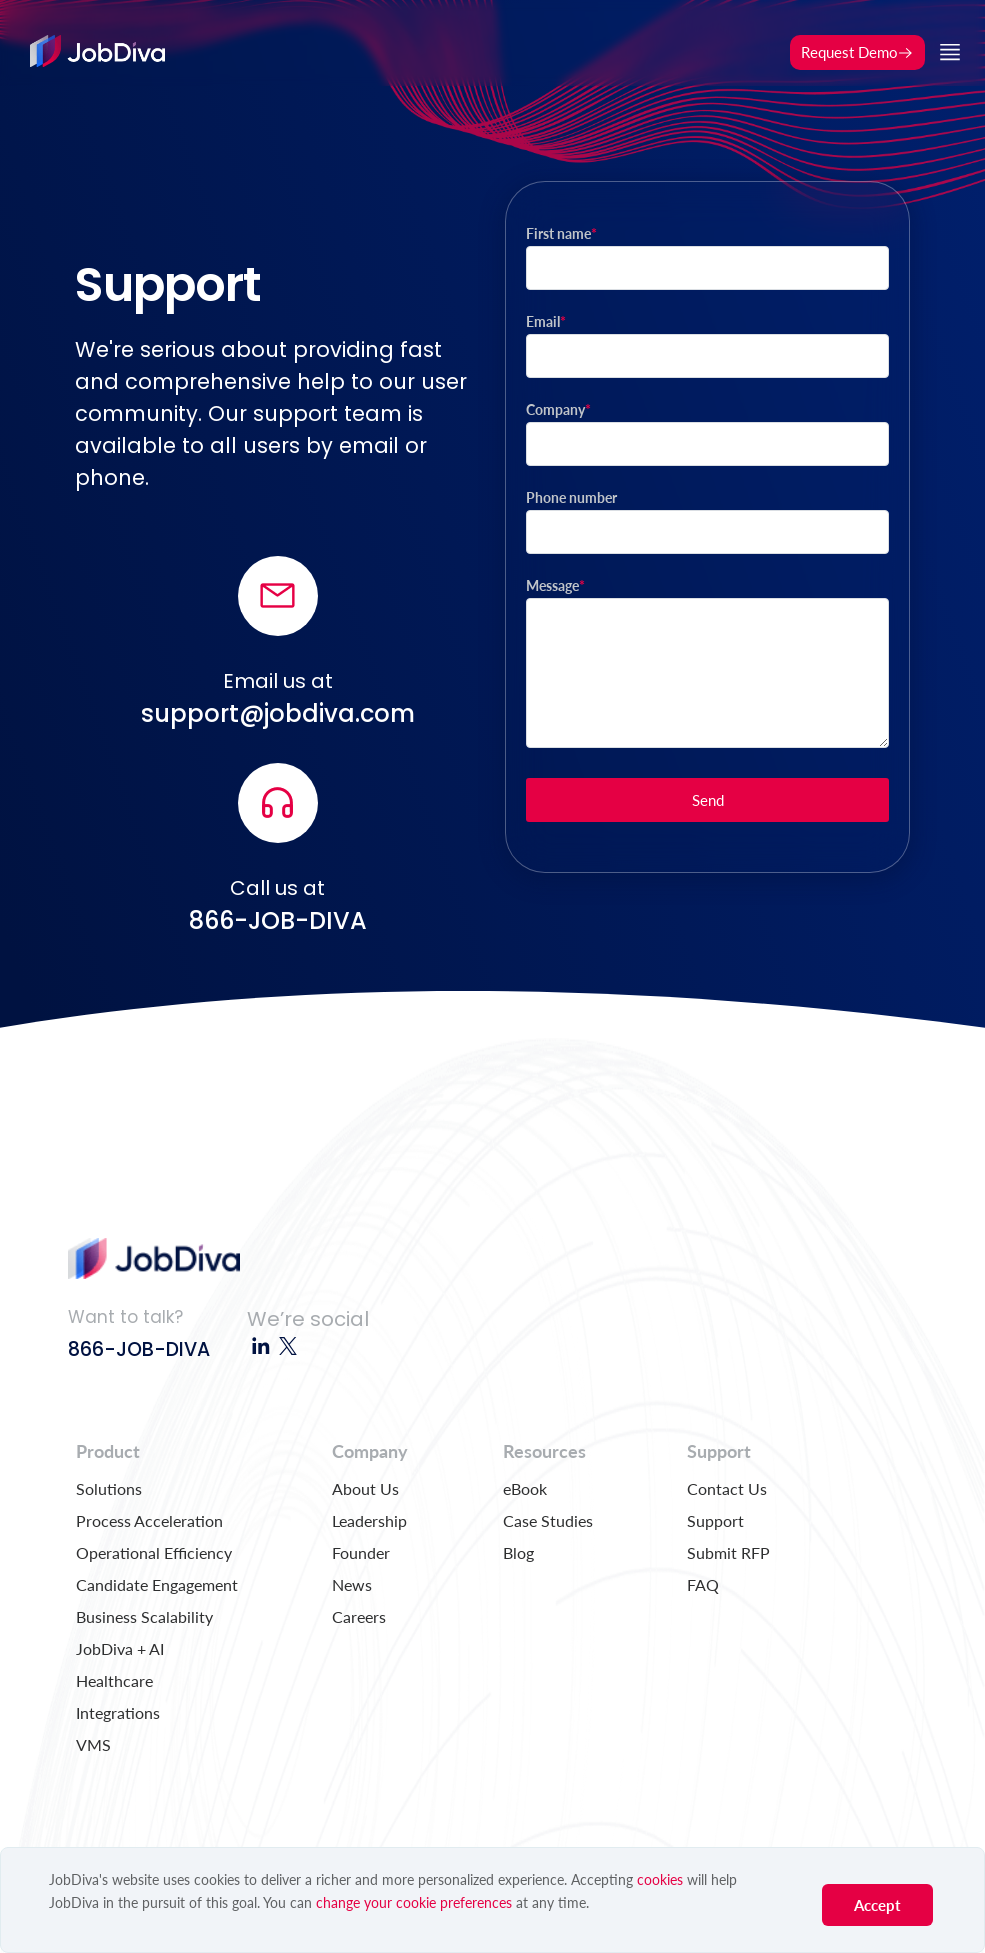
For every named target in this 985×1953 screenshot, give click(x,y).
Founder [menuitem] (361, 1552)
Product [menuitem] (108, 1451)
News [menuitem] (352, 1584)
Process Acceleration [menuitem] (149, 1520)
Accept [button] (877, 1905)
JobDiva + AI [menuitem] (120, 1648)
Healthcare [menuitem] (114, 1680)
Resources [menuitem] (544, 1451)
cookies (660, 1879)
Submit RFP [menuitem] (728, 1552)
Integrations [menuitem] (118, 1712)
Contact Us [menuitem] (727, 1488)
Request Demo (858, 52)
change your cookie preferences (414, 1902)
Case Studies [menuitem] (548, 1520)
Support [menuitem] (719, 1451)
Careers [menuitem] (359, 1616)
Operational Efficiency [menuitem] (154, 1552)
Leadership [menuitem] (369, 1520)
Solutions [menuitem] (109, 1488)
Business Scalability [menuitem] (144, 1616)
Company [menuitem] (370, 1451)
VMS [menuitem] (93, 1744)
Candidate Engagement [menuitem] (157, 1584)
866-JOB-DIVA (139, 1349)
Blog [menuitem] (518, 1552)
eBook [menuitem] (525, 1488)
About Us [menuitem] (365, 1488)
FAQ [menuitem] (703, 1584)
